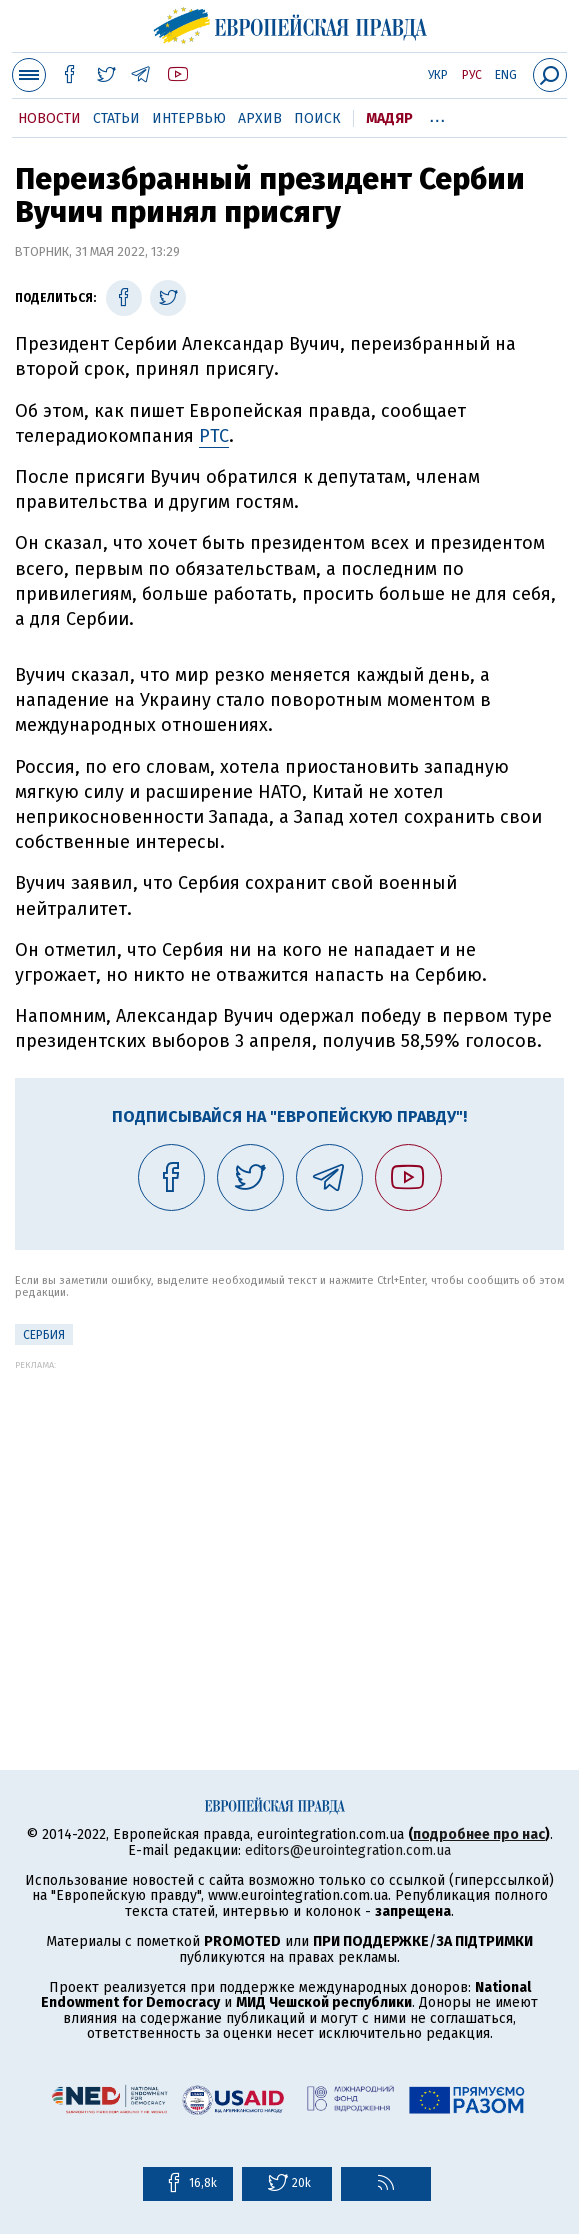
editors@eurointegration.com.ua (348, 1850)
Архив (260, 118)
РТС (214, 436)
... (437, 115)
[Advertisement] (289, 1510)
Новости (49, 118)
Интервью (189, 118)
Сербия (44, 1335)
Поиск (317, 118)
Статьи (116, 118)
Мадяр (389, 118)
